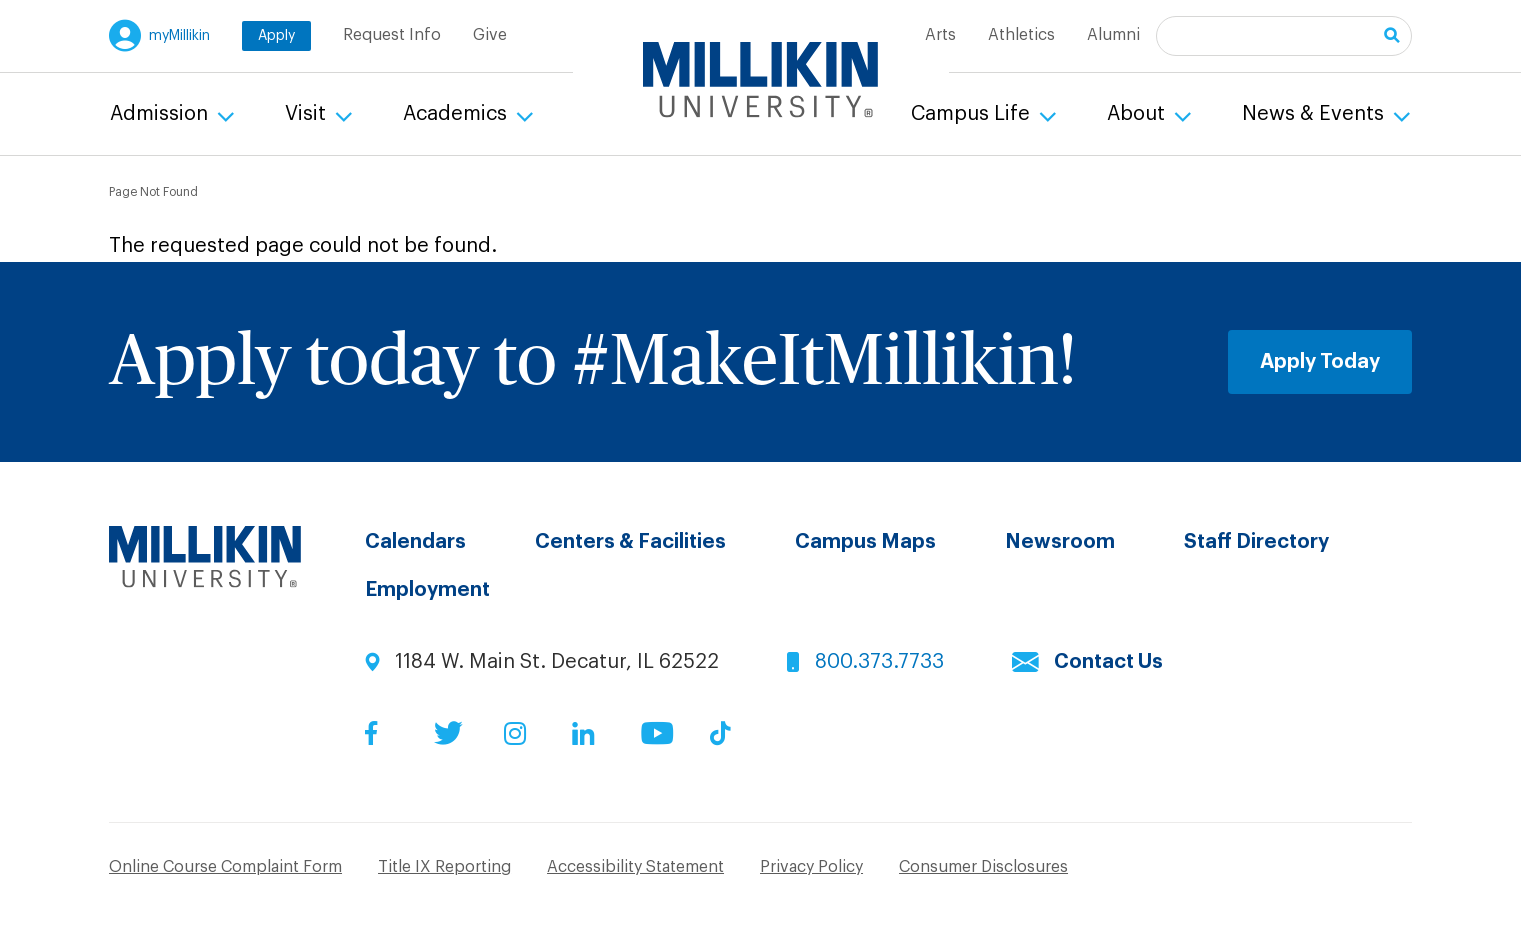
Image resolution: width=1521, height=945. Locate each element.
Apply (276, 36)
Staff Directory (1256, 542)
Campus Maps (865, 542)
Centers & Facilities (630, 542)
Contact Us (1108, 662)
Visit (308, 114)
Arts (940, 35)
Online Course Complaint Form (225, 867)
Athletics (1021, 35)
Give (490, 35)
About (1138, 114)
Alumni (1113, 35)
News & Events (1315, 114)
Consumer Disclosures (983, 867)
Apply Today (1320, 362)
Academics (457, 114)
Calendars (415, 542)
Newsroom (1060, 542)
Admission (161, 114)
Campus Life (973, 114)
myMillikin (179, 36)
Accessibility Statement (635, 867)
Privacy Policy (811, 867)
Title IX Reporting (444, 867)
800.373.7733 (879, 662)
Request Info (392, 35)
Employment (427, 590)
